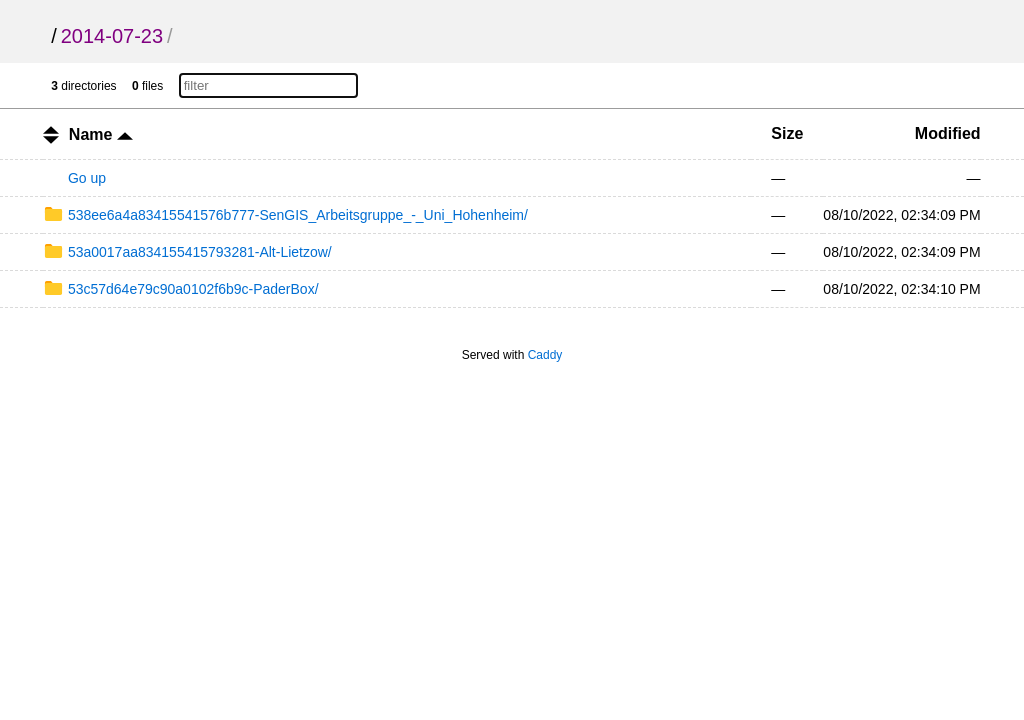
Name (101, 134)
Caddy (545, 355)
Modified (948, 133)
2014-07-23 (112, 36)
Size (787, 133)
